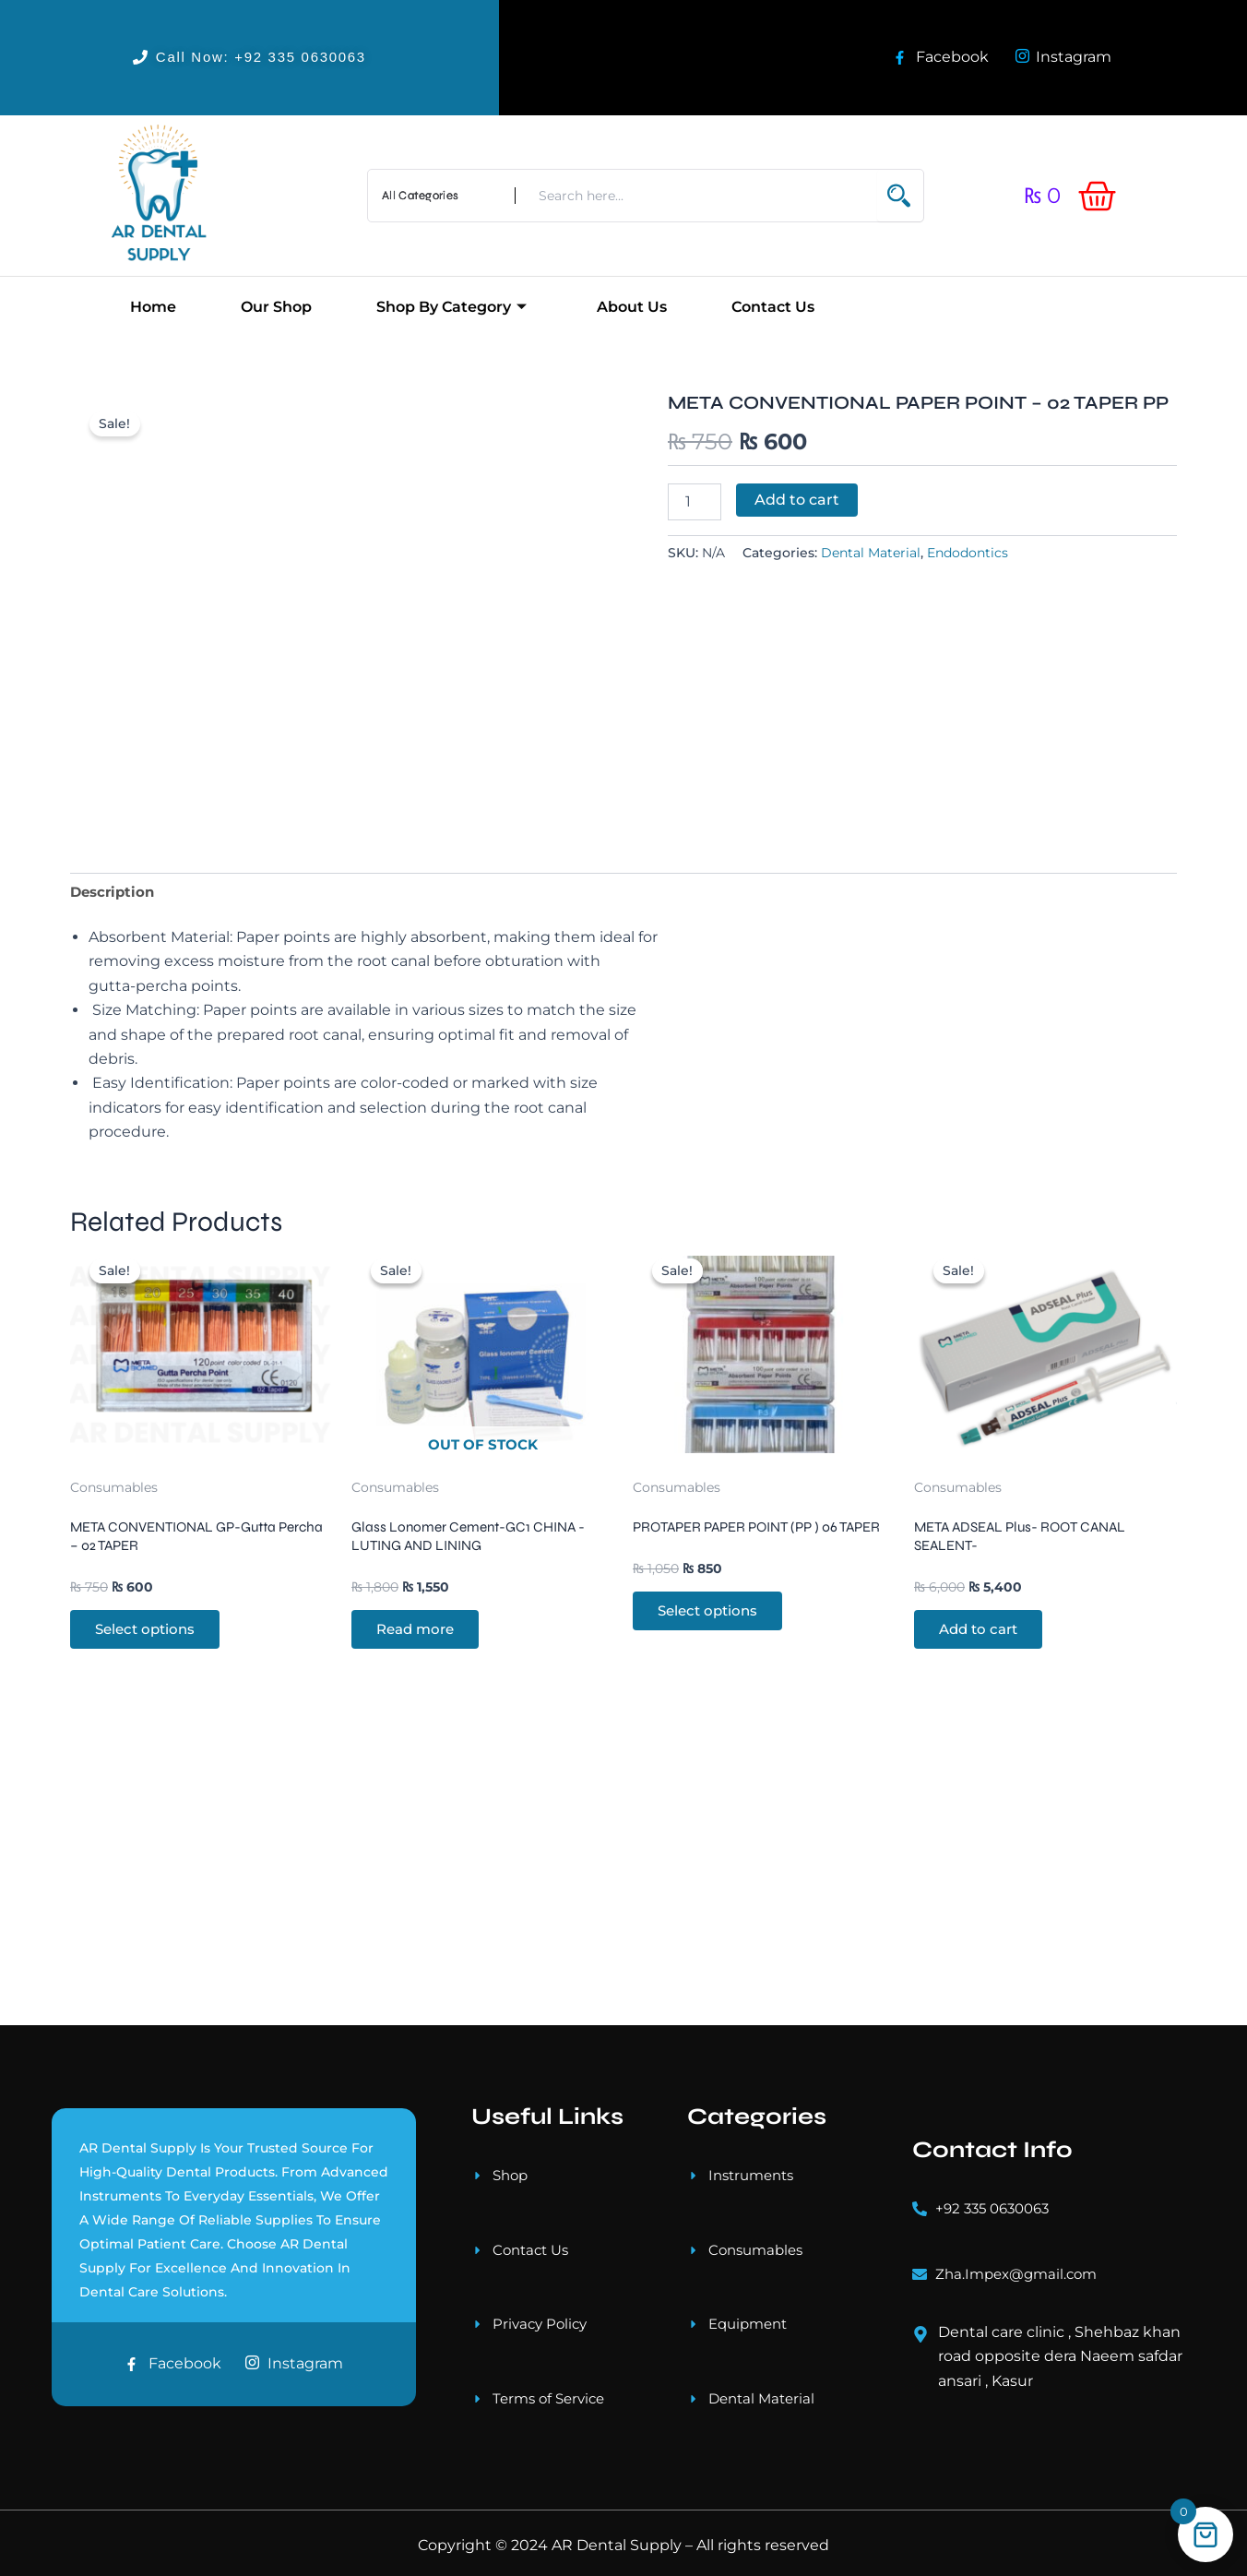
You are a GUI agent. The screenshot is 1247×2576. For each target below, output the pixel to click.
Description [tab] (115, 949)
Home (153, 307)
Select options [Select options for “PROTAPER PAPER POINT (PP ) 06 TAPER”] (713, 1756)
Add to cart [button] (984, 1756)
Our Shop (276, 307)
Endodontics (967, 552)
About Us (632, 307)
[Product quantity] (694, 501)
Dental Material (870, 552)
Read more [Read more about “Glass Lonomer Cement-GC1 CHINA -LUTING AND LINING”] (421, 1756)
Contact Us (772, 307)
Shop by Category (451, 307)
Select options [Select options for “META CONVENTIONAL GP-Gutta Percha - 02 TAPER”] (151, 1756)
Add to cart (796, 499)
